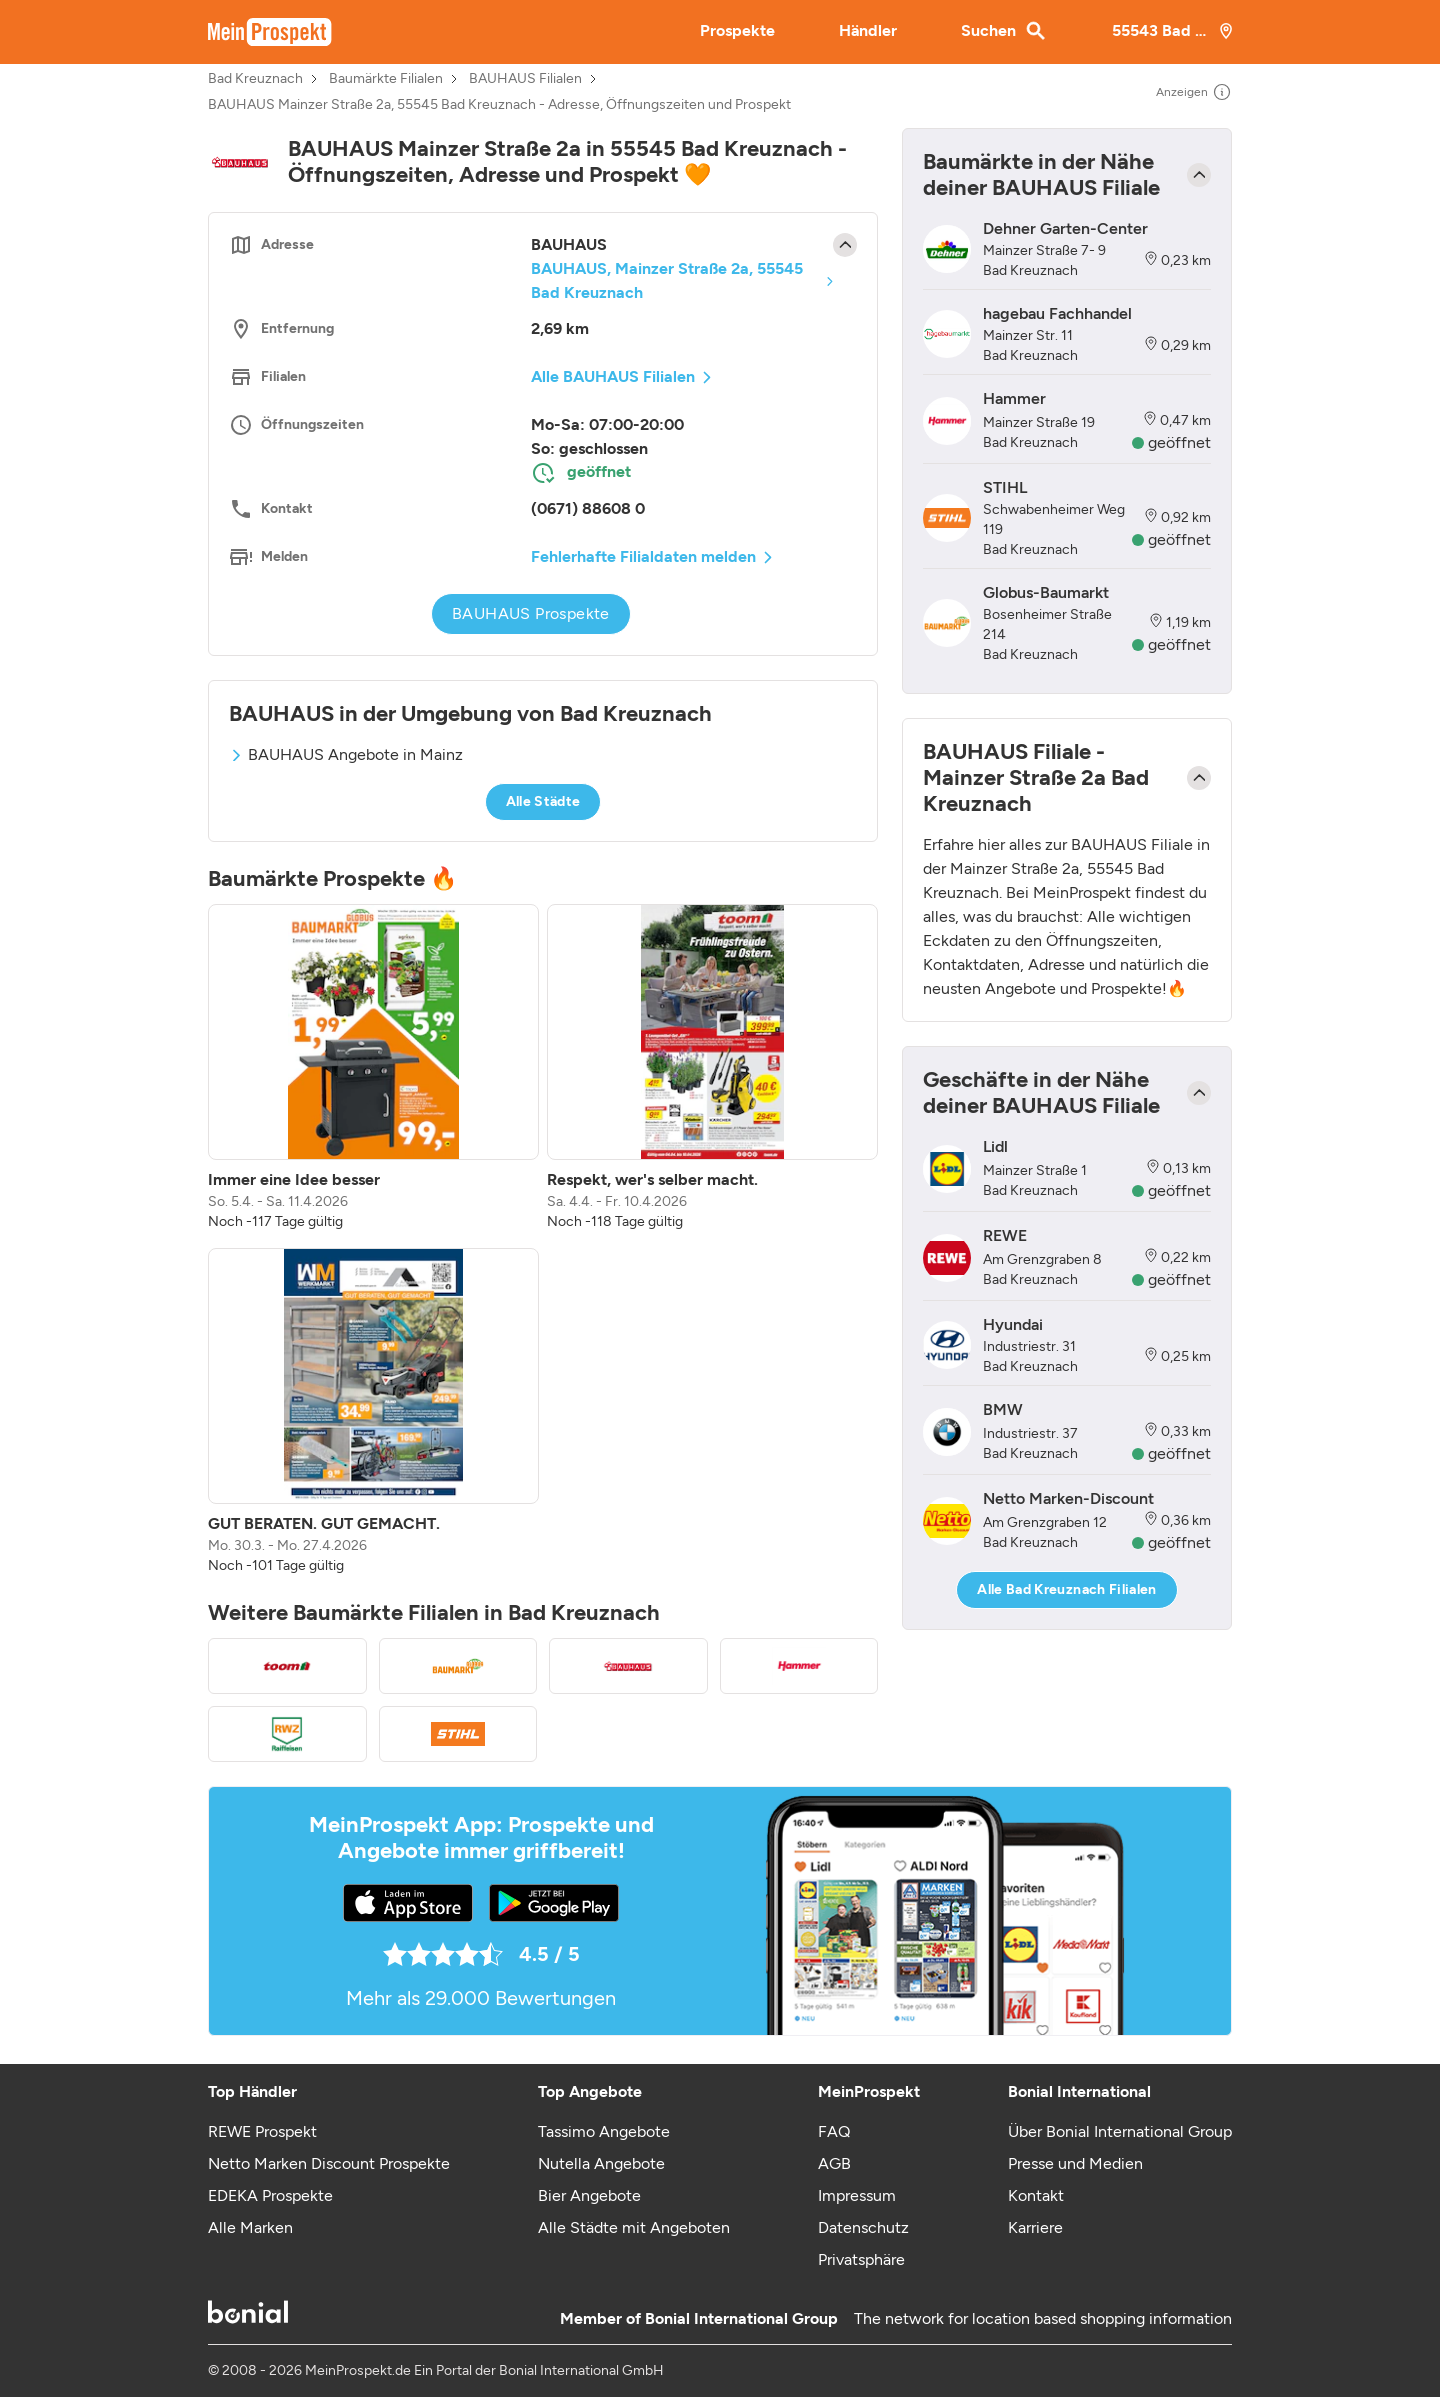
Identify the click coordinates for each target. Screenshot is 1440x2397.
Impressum (857, 2195)
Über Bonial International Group (1120, 2131)
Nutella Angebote (601, 2163)
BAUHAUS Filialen (525, 79)
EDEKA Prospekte (270, 2195)
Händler (868, 30)
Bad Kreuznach (255, 79)
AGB (834, 2163)
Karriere (1035, 2227)
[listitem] (373, 1068)
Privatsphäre (861, 2259)
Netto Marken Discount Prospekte (329, 2163)
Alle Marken (250, 2227)
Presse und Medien (1075, 2163)
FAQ (834, 2131)
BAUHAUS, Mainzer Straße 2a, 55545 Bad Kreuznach (667, 280)
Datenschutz (863, 2227)
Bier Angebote (589, 2195)
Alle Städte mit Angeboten (634, 2227)
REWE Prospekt (262, 2131)
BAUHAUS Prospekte (531, 613)
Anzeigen (1194, 92)
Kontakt (1036, 2195)
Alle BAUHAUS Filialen (613, 376)
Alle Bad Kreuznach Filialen (1066, 1589)
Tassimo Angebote (604, 2131)
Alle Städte (543, 801)
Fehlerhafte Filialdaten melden (643, 556)
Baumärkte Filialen (386, 79)
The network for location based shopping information (1043, 2318)
